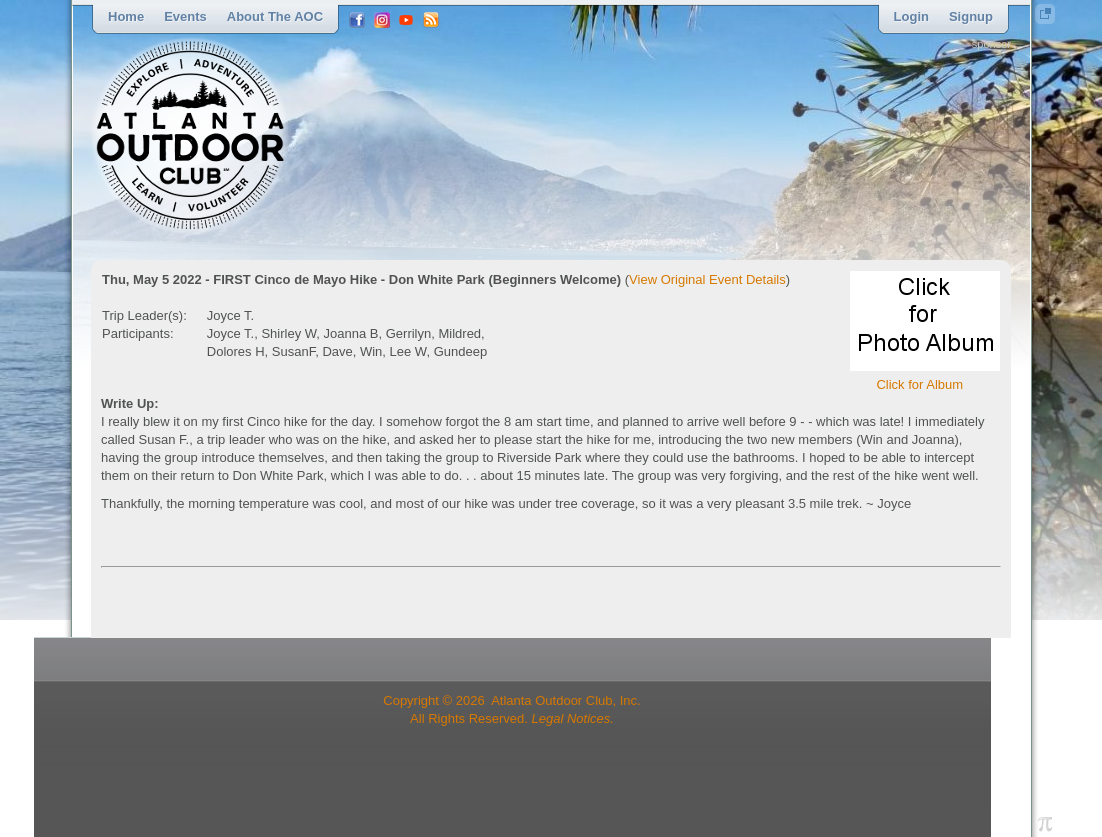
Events (185, 16)
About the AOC (275, 16)
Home (126, 16)
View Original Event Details (707, 279)
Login (911, 16)
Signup (971, 16)
